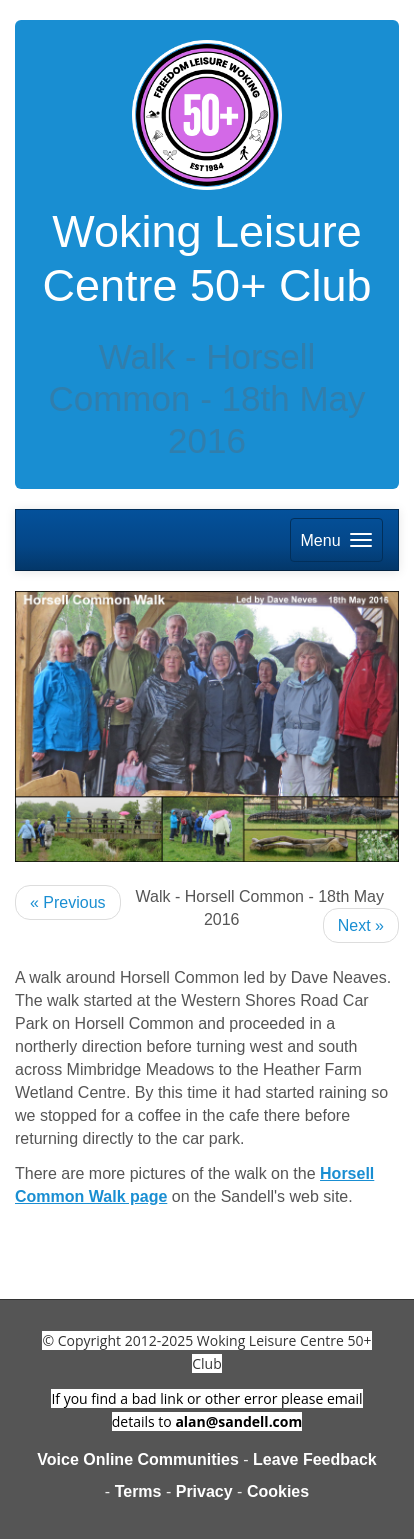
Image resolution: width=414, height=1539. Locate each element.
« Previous (68, 902)
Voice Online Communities (138, 1459)
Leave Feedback (315, 1459)
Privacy (204, 1491)
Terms (138, 1491)
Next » (361, 925)
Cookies (278, 1491)
